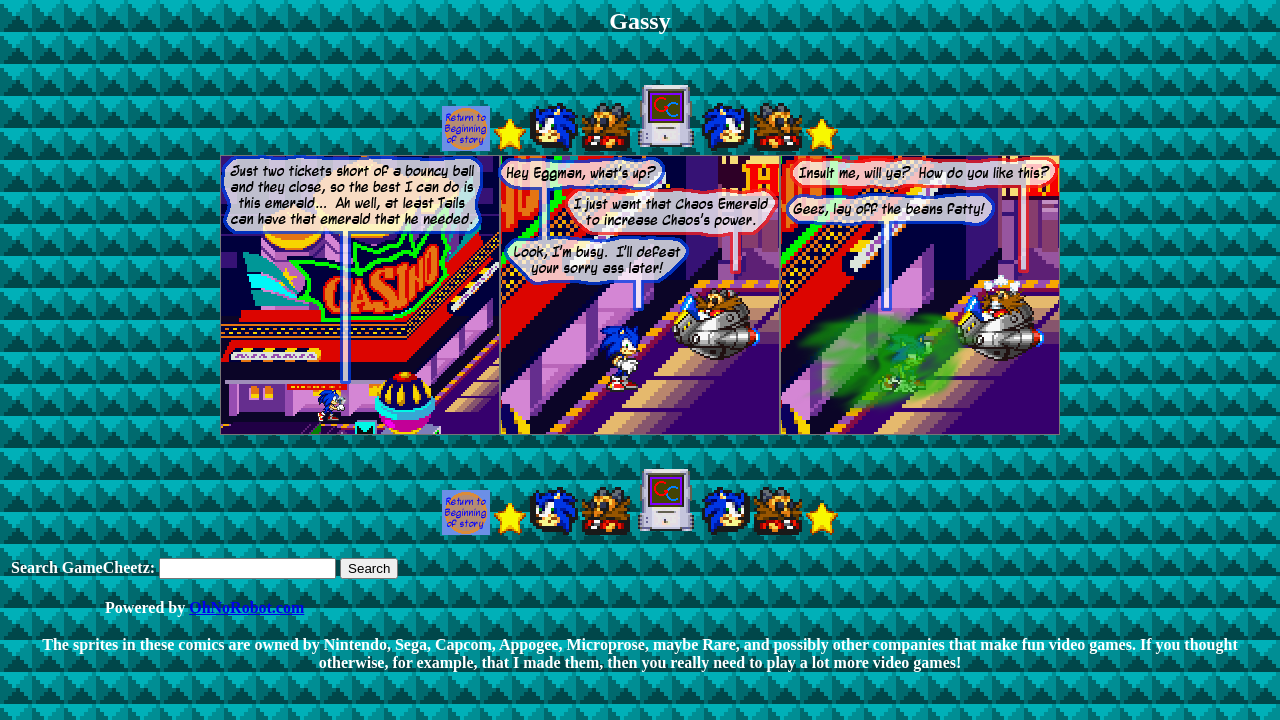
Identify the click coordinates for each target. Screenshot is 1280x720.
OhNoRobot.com (246, 607)
